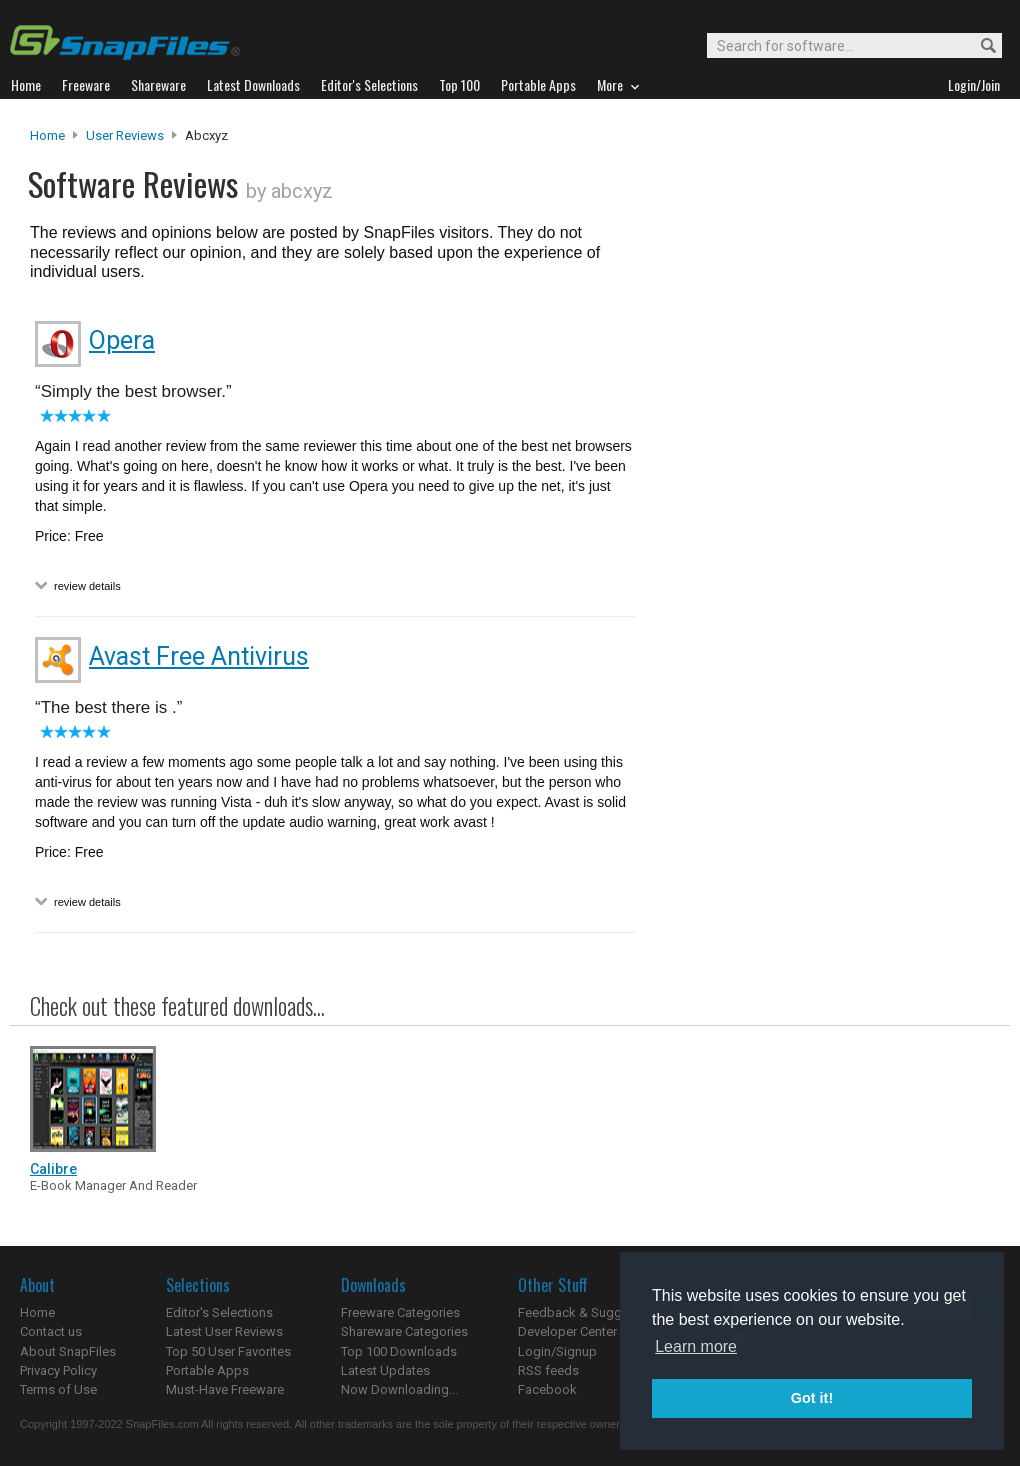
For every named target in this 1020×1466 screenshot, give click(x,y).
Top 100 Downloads (399, 1351)
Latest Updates (385, 1370)
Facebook (547, 1389)
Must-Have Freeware (225, 1389)
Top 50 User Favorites (228, 1351)
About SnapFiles (68, 1351)
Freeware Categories (400, 1312)
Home (47, 135)
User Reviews (125, 135)
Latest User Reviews (224, 1331)
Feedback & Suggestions (591, 1312)
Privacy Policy (58, 1370)
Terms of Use (58, 1389)
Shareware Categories (404, 1331)
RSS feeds (548, 1370)
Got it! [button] (812, 1398)
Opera (122, 340)
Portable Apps (207, 1370)
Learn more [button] (696, 1346)
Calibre (53, 1169)
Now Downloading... (399, 1389)
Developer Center (567, 1331)
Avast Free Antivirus (199, 656)
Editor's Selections (219, 1312)
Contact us (51, 1331)
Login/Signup (557, 1351)
